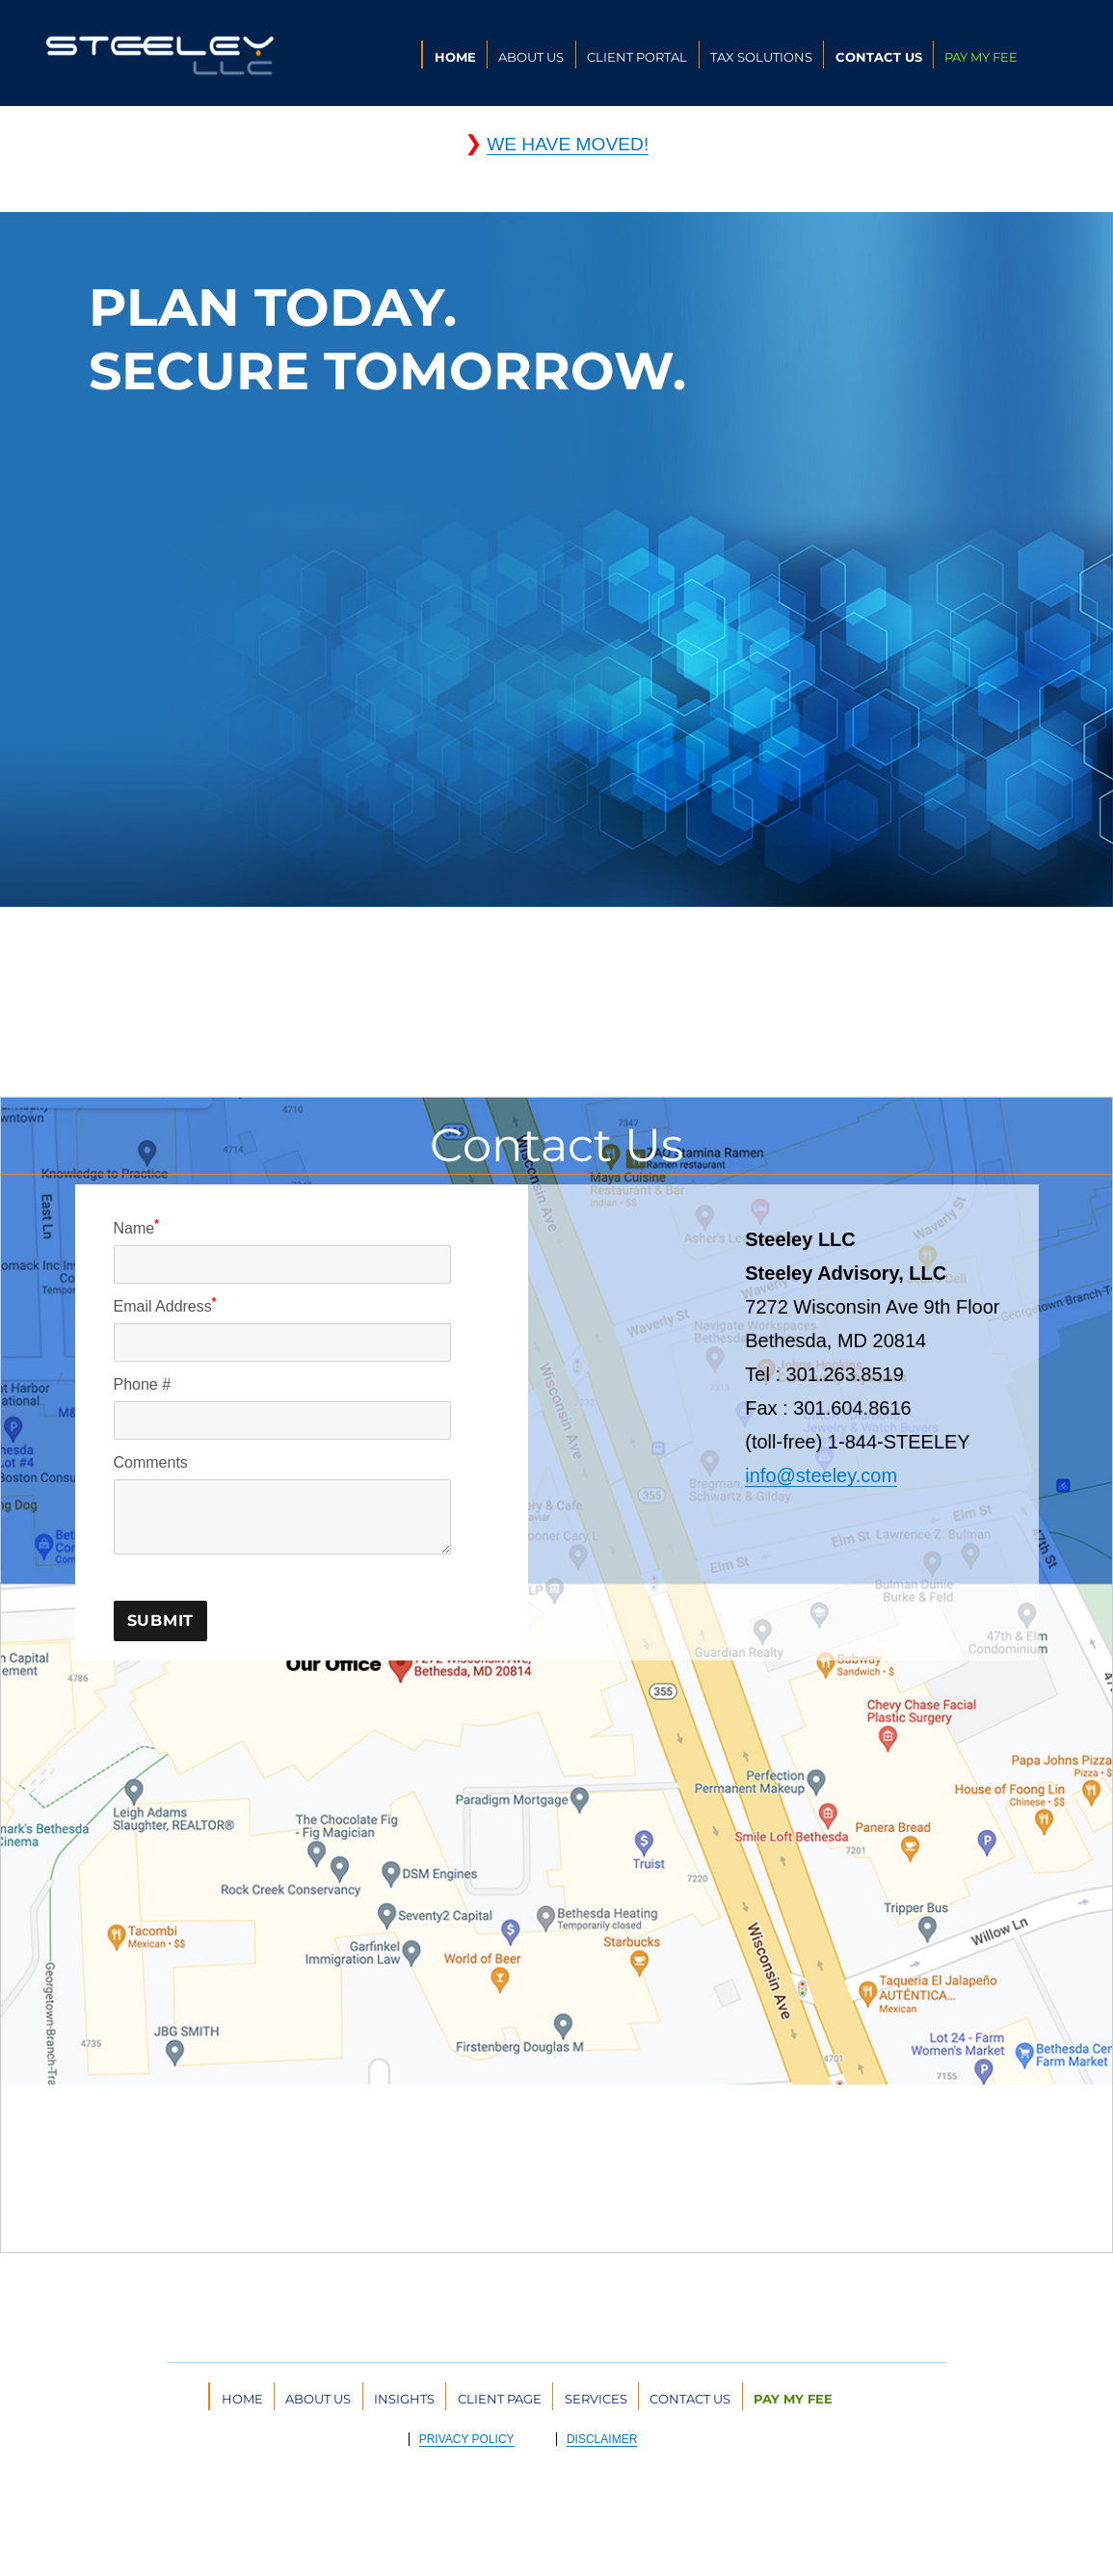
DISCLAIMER (602, 2439)
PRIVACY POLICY (467, 2439)
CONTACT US (878, 57)
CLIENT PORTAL (637, 57)
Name (136, 1226)
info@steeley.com (821, 1475)
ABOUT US (531, 57)
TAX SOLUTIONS (761, 57)
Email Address (165, 1305)
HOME (455, 57)
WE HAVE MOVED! (568, 144)
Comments (151, 1462)
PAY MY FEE (981, 57)
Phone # (143, 1384)
